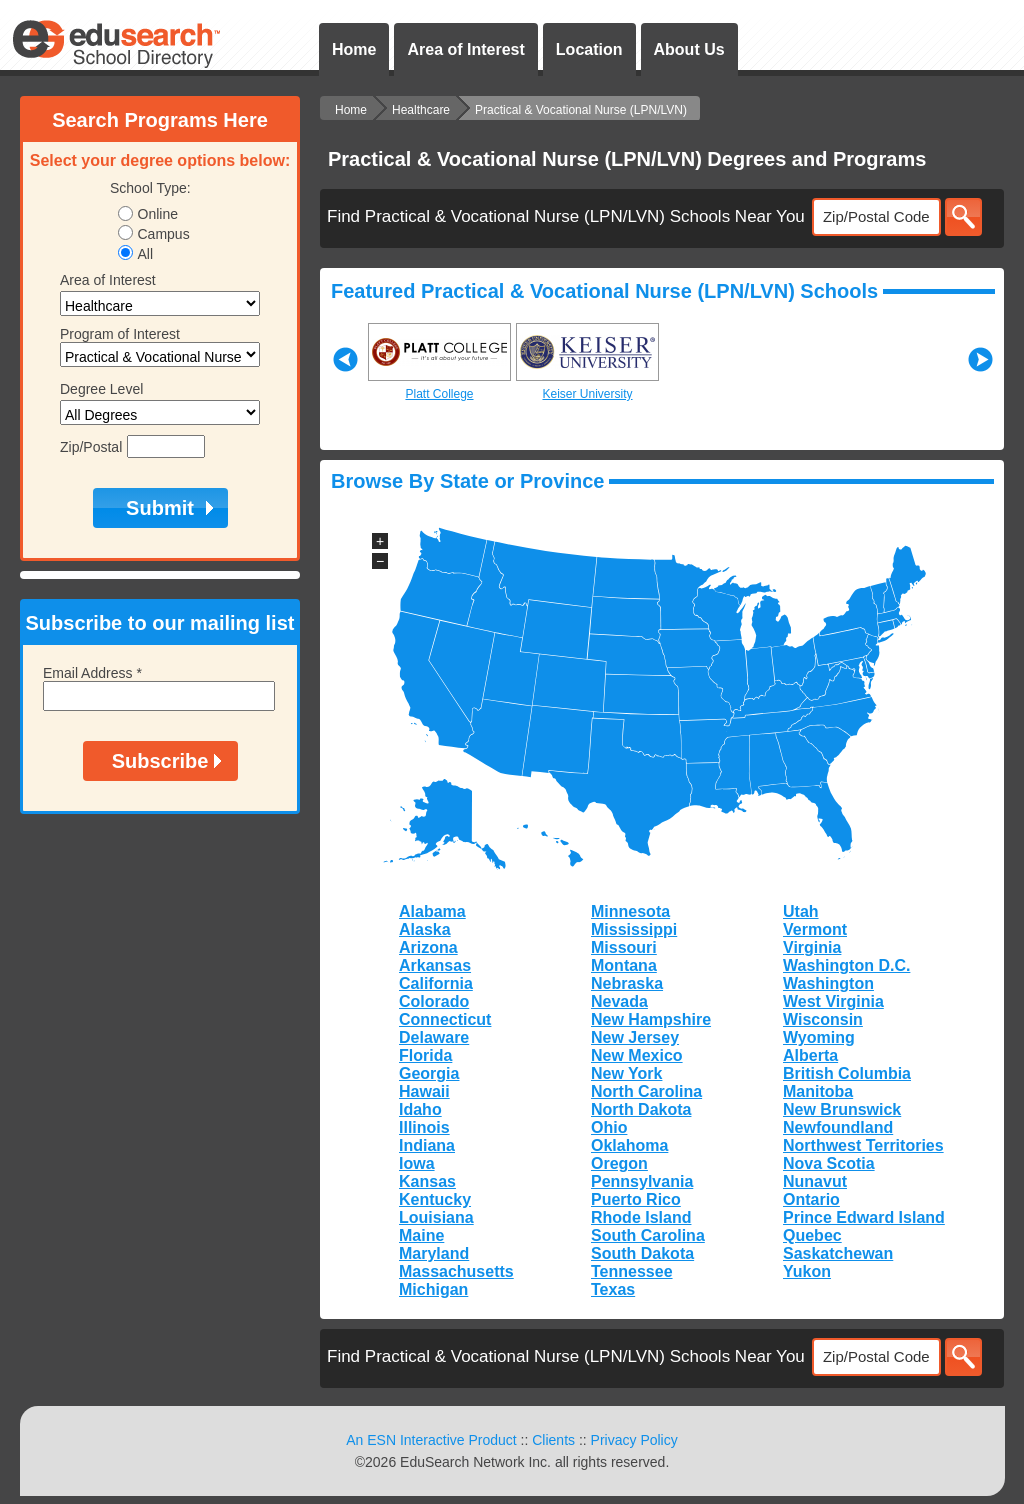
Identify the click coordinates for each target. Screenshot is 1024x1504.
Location (589, 49)
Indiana (427, 1145)
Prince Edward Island (864, 1217)
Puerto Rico (636, 1199)
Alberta (810, 1055)
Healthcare (421, 110)
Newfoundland (838, 1127)
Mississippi (634, 929)
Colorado (434, 1001)
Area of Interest (465, 49)
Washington (828, 983)
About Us (689, 49)
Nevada (619, 1001)
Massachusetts (456, 1271)
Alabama (432, 911)
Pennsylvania (642, 1181)
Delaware (434, 1037)
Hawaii (424, 1091)
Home (354, 49)
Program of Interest (120, 334)
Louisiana (436, 1217)
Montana (624, 965)
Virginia (812, 947)
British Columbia (847, 1073)
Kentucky (435, 1199)
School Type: (150, 188)
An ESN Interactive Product (431, 1440)
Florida (425, 1055)
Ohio (609, 1127)
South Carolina (648, 1235)
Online (158, 214)
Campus (164, 234)
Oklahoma (629, 1145)
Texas (613, 1289)
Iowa (417, 1163)
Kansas (427, 1181)
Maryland (434, 1253)
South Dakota (642, 1253)
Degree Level (101, 389)
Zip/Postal (91, 447)
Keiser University (587, 394)
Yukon (807, 1271)
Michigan (433, 1289)
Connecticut (445, 1019)
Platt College (439, 394)
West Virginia (833, 1001)
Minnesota (630, 911)
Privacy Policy (634, 1440)
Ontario (811, 1199)
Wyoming (819, 1037)
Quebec (812, 1235)
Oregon (619, 1163)
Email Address (92, 673)
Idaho (420, 1109)
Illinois (424, 1127)
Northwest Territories (863, 1145)
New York (626, 1073)
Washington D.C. (846, 965)
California (436, 983)
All (146, 254)
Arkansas (435, 965)
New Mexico (637, 1055)
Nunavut (815, 1181)
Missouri (624, 947)
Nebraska (627, 983)
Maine (421, 1235)
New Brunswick (842, 1109)
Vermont (815, 929)
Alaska (425, 929)
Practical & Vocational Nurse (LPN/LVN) (581, 110)
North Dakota (641, 1109)
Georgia (429, 1073)
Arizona (428, 947)
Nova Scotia (829, 1163)
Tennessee (632, 1271)
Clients (553, 1440)
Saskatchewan (838, 1253)
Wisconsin (823, 1019)
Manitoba (818, 1091)
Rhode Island (641, 1217)
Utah (801, 911)
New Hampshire (651, 1019)
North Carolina (646, 1091)
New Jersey (635, 1037)
